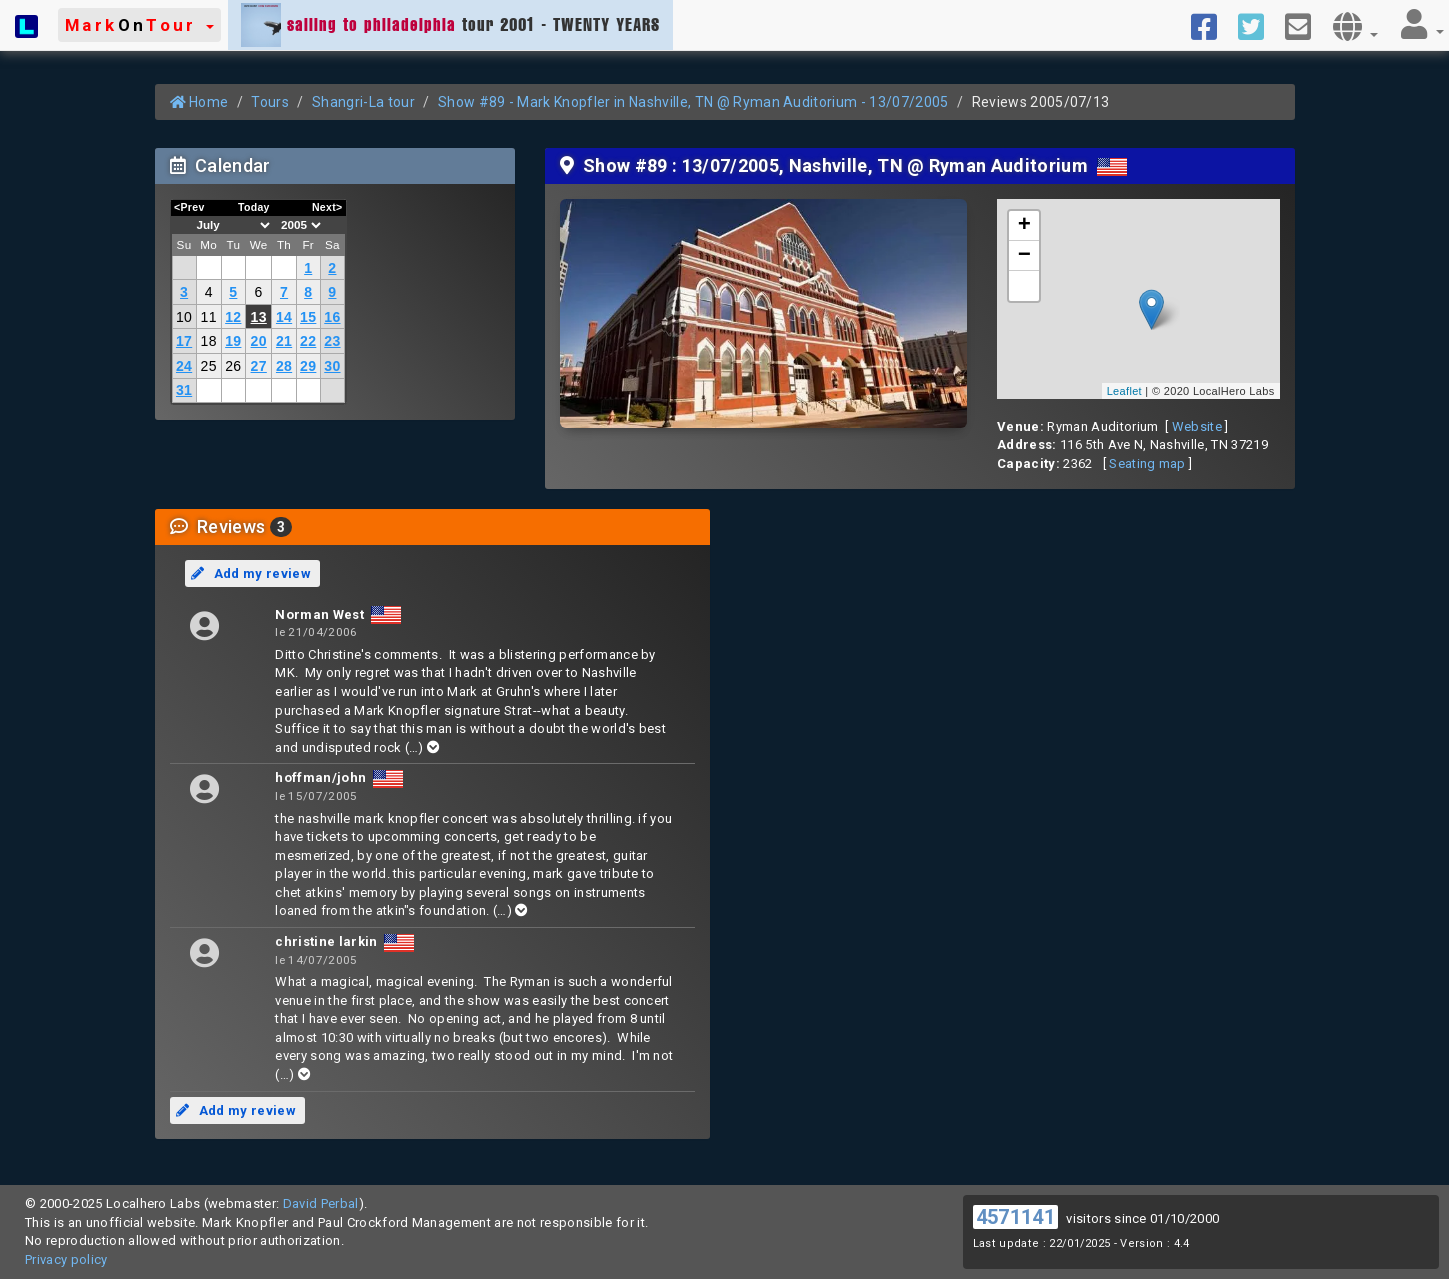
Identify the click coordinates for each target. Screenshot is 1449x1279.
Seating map (1147, 463)
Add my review (251, 573)
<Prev (189, 207)
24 (184, 366)
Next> (327, 207)
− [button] (1025, 256)
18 (209, 341)
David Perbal (321, 1203)
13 (259, 317)
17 (184, 341)
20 (259, 341)
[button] (139, 25)
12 (233, 317)
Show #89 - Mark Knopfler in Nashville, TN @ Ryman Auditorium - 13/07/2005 (693, 102)
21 (284, 341)
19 (233, 341)
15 (308, 317)
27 (259, 366)
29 (308, 366)
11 (209, 317)
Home (199, 102)
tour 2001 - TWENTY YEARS (450, 25)
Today (254, 207)
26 (233, 366)
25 (209, 366)
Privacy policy (66, 1259)
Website (1197, 426)
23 (332, 341)
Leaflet (1124, 391)
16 (332, 317)
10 (184, 317)
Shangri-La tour (363, 102)
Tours (270, 102)
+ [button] (1025, 226)
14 (284, 317)
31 (184, 390)
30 (332, 366)
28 (284, 366)
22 (308, 341)
